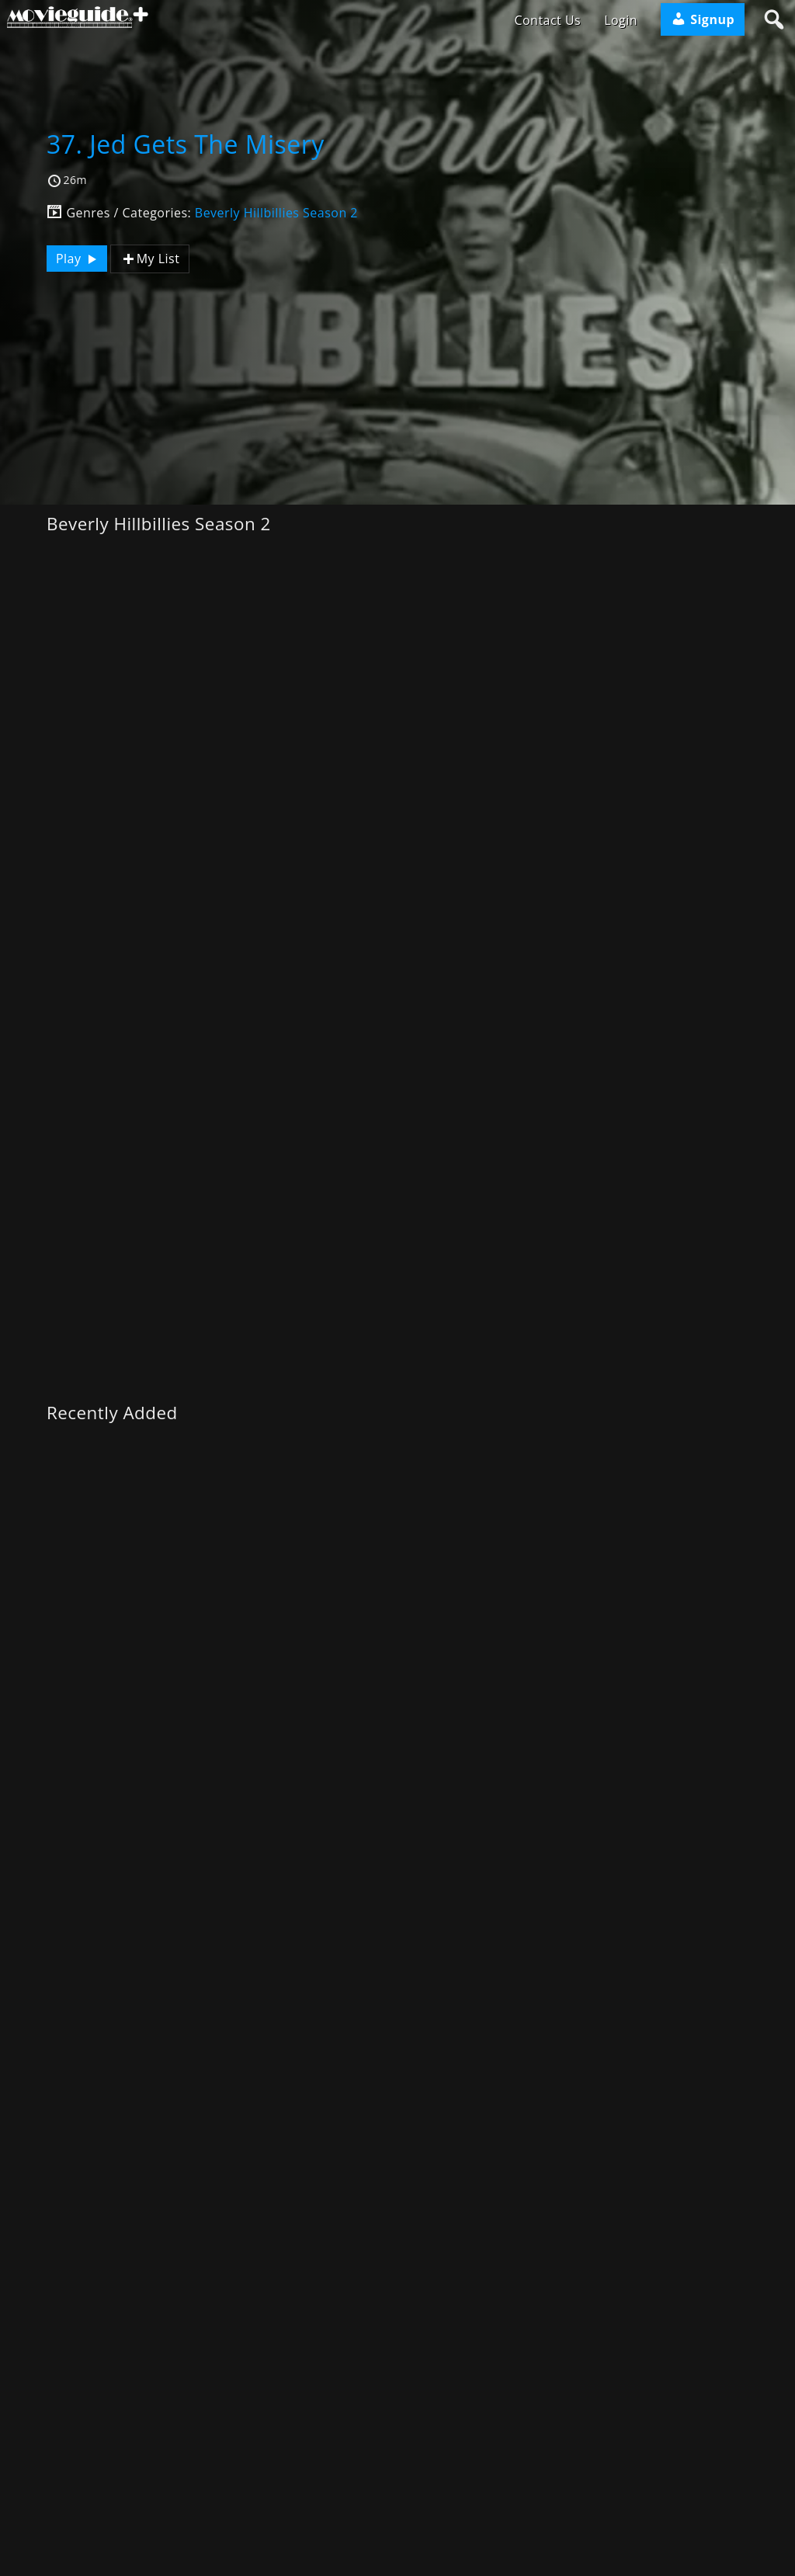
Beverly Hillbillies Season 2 (276, 212)
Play (78, 258)
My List (149, 259)
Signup (702, 19)
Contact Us (547, 20)
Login (620, 20)
